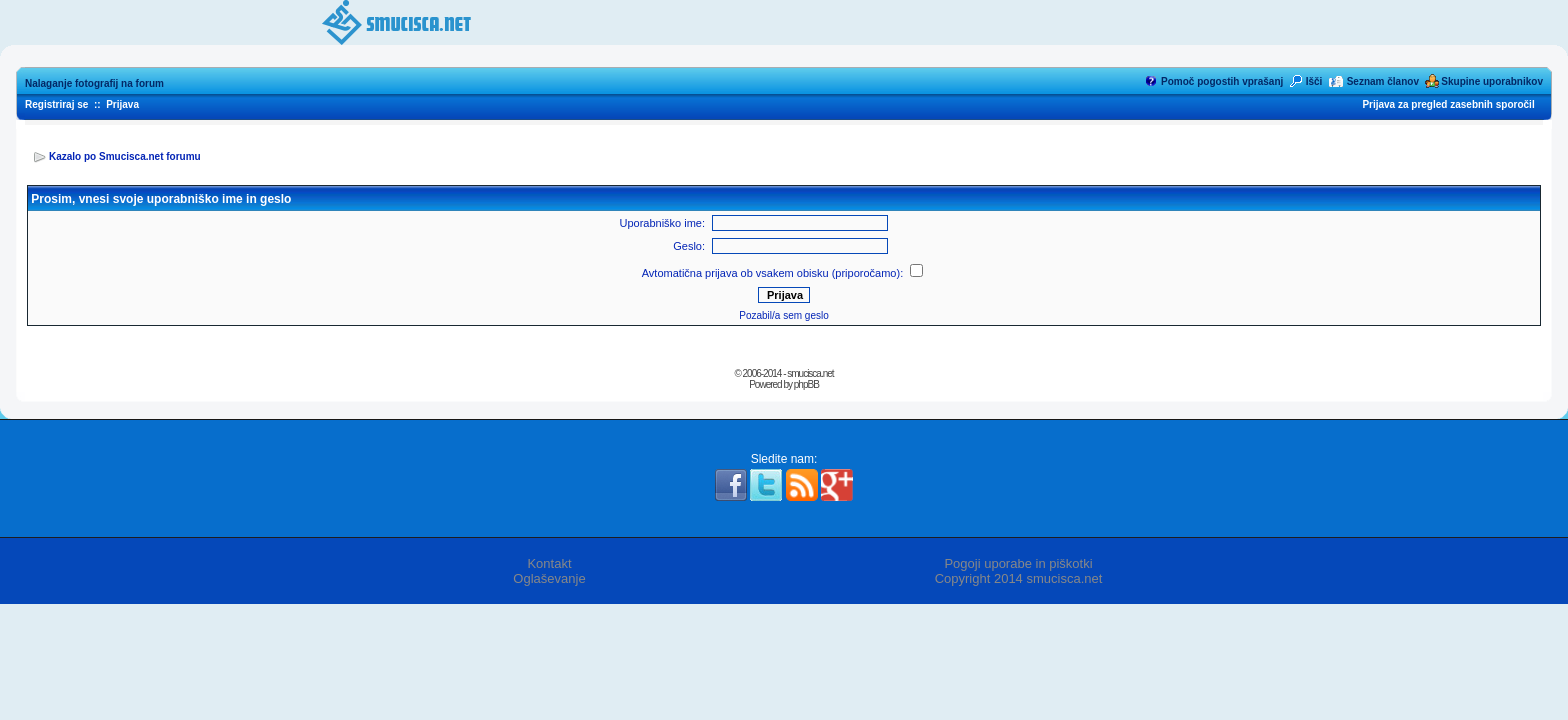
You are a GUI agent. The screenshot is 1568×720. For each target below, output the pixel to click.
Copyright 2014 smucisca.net (1019, 578)
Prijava (122, 104)
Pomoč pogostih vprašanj (1222, 81)
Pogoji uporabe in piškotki (1018, 563)
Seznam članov (1383, 81)
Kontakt (549, 563)
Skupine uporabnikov (1492, 81)
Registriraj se (56, 104)
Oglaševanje (549, 578)
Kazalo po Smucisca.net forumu (125, 156)
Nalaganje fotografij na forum (94, 83)
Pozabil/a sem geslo (784, 315)
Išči (1314, 81)
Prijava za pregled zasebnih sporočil (1448, 104)
